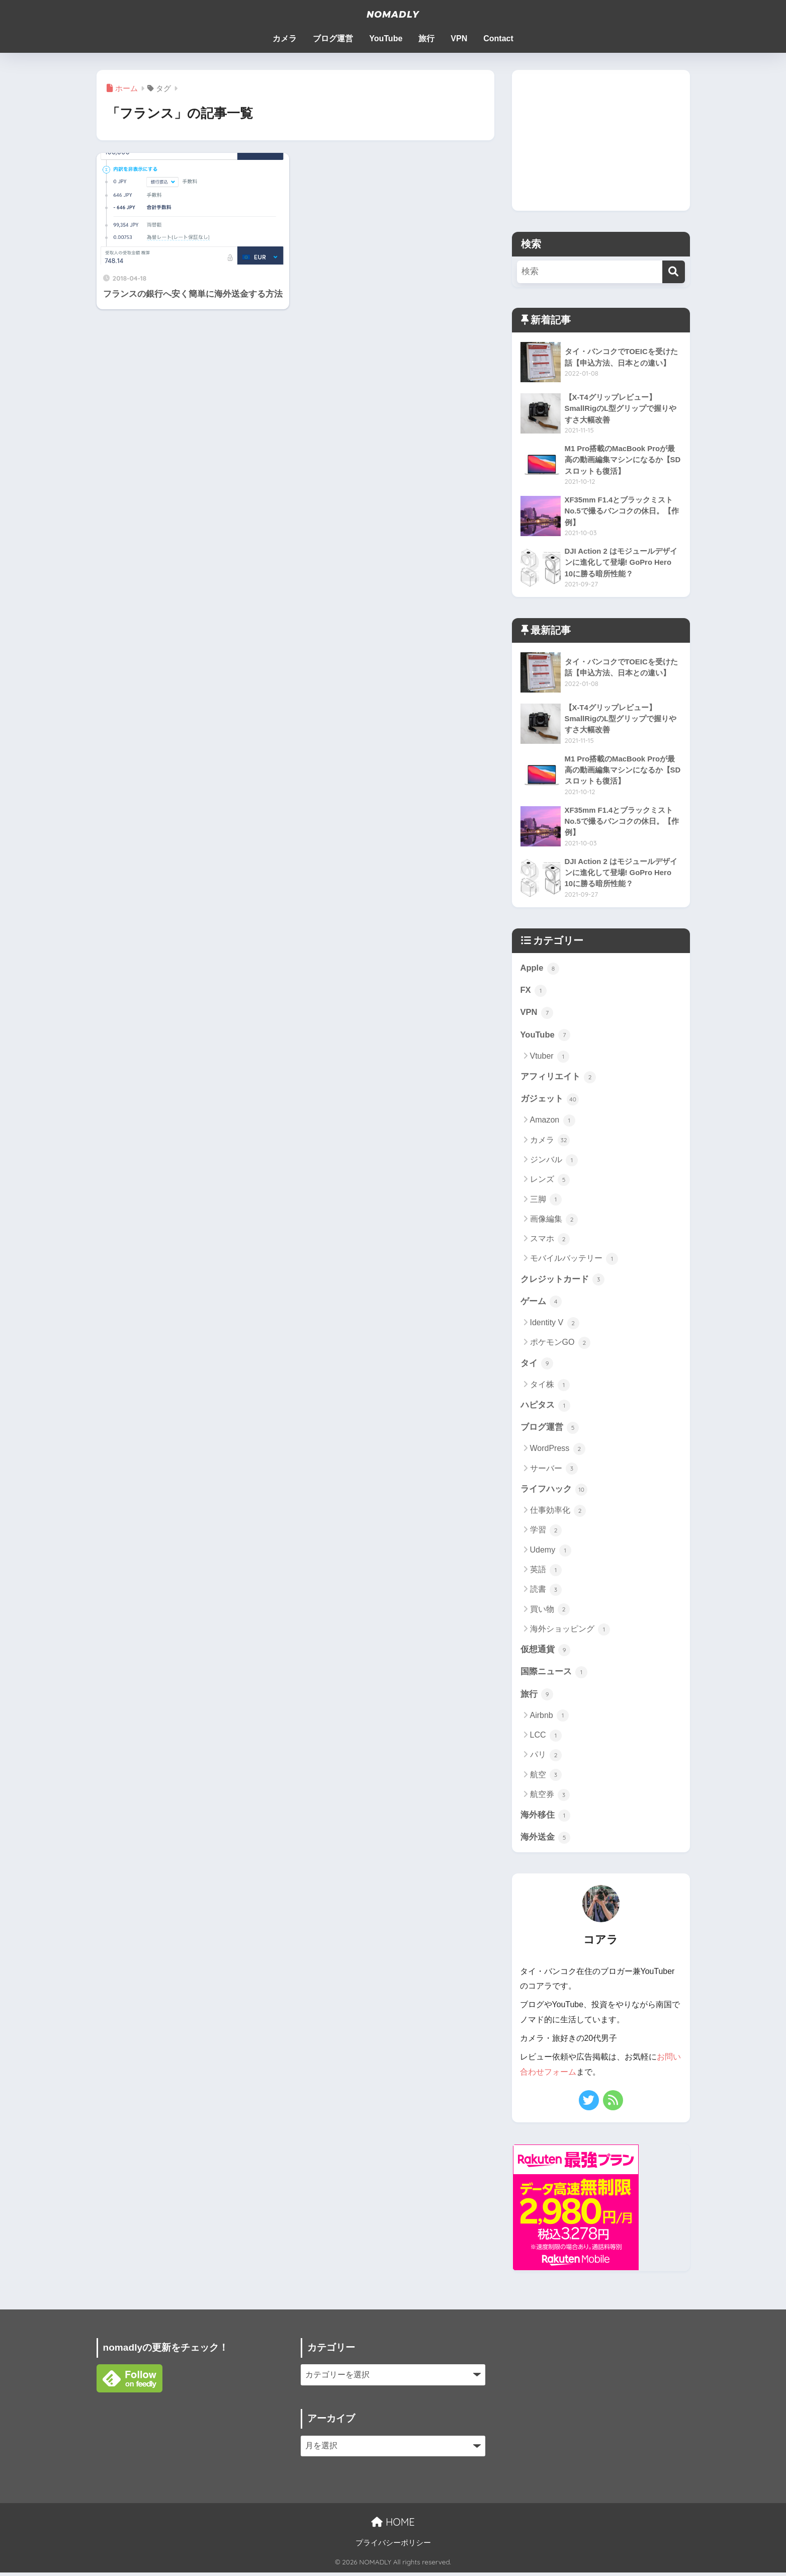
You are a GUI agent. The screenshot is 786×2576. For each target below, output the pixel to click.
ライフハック (554, 1492)
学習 (546, 1533)
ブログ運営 (333, 38)
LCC (546, 1739)
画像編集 (554, 1221)
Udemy (550, 1553)
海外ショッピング (570, 1632)
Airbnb (549, 1719)
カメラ (285, 38)
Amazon (552, 1122)
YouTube (385, 38)
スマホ (550, 1241)
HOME (392, 2525)
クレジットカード (562, 1281)
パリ (546, 1759)
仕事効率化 (558, 1514)
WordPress (557, 1452)
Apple (540, 968)
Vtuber (550, 1057)
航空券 (550, 1798)
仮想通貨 (545, 1653)
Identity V (554, 1325)
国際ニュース (554, 1675)
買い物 (550, 1612)
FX (533, 991)
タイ (537, 1365)
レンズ (550, 1181)
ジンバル (554, 1162)
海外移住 (545, 1819)
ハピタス (545, 1408)
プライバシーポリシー (393, 2546)
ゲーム (541, 1304)
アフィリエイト (558, 1078)
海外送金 (545, 1842)
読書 (546, 1593)
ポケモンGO (560, 1345)
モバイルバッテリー (574, 1260)
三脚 (546, 1201)
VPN (459, 38)
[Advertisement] (601, 140)
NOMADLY (393, 14)
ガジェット (549, 1100)
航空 (546, 1779)
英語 (546, 1573)
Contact (498, 38)
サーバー (554, 1472)
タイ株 (550, 1387)
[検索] (673, 272)
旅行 (426, 38)
